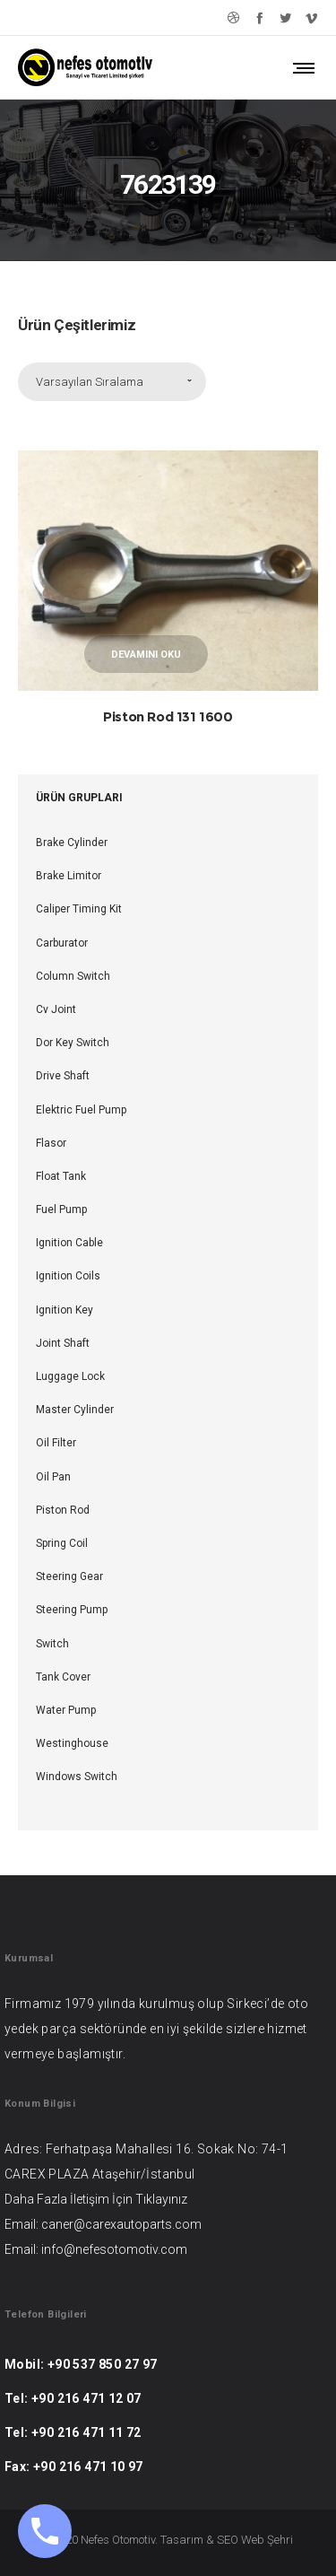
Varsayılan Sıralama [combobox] (89, 382)
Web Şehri (267, 2539)
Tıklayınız (161, 2199)
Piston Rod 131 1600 (167, 716)
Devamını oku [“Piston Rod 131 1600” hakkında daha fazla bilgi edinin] (146, 654)
